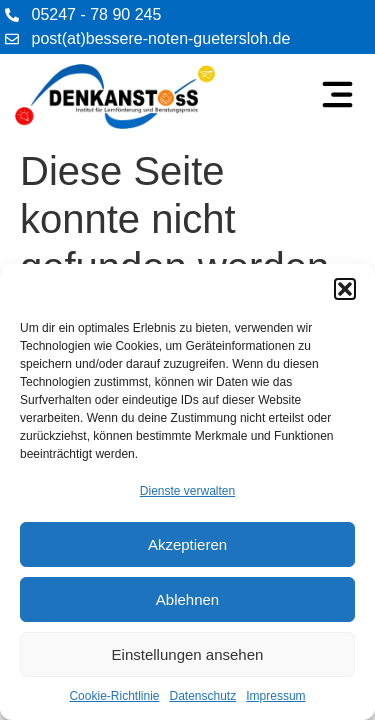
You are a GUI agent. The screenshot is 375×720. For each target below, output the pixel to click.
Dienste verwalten (187, 491)
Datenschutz (203, 696)
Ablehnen (187, 599)
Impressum (275, 696)
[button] (345, 289)
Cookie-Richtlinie (114, 696)
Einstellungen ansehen (188, 654)
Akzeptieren (187, 544)
